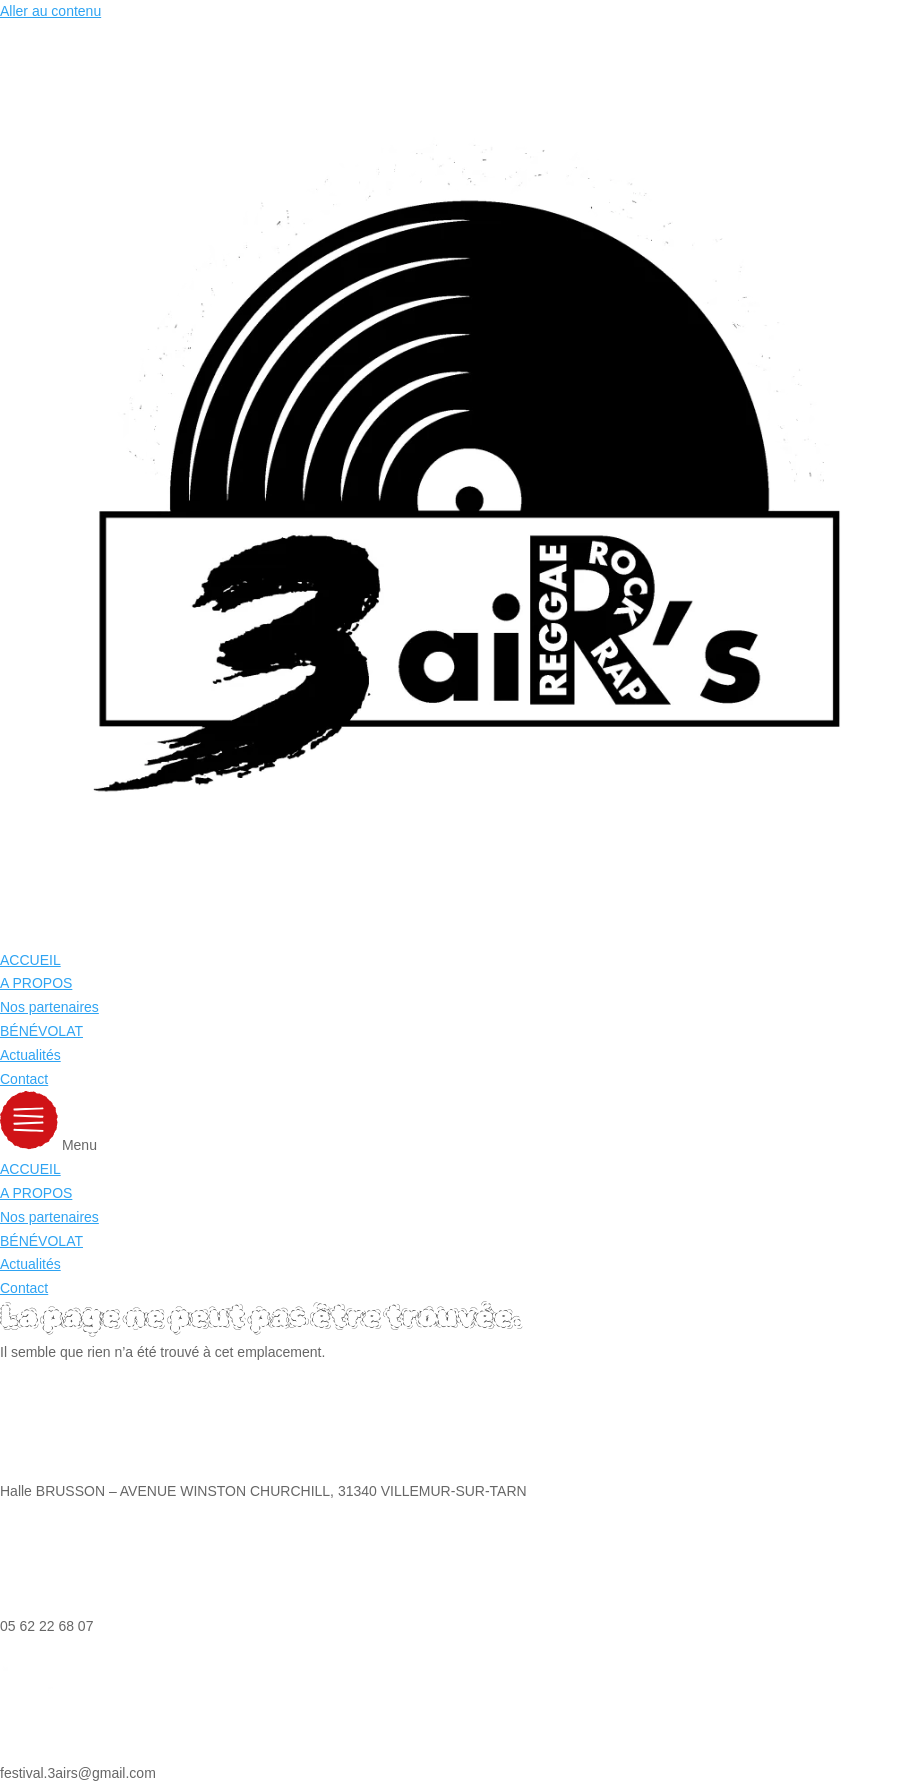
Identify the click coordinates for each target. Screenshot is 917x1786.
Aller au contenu (50, 11)
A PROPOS (36, 983)
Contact (24, 1079)
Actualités (30, 1055)
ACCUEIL (30, 960)
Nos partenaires (49, 1007)
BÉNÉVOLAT (41, 1031)
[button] (458, 1124)
